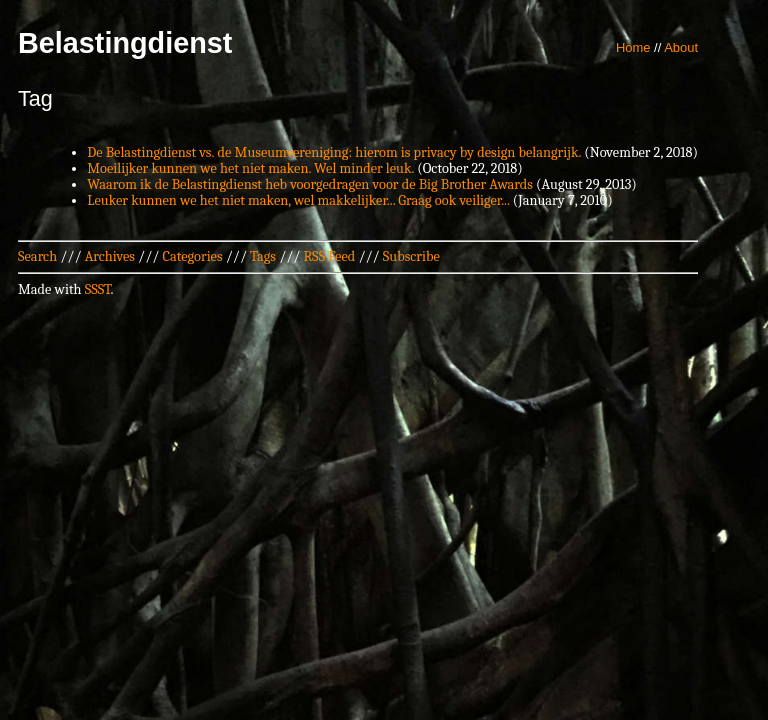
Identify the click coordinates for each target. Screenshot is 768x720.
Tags (263, 256)
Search (37, 256)
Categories (192, 256)
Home (633, 47)
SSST (98, 289)
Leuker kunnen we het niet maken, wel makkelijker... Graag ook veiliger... (298, 200)
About (681, 47)
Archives (110, 256)
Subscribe (411, 256)
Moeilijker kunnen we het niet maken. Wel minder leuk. (250, 168)
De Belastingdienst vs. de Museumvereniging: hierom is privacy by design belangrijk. (334, 152)
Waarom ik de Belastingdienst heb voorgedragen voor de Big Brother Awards (310, 184)
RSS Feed (330, 256)
